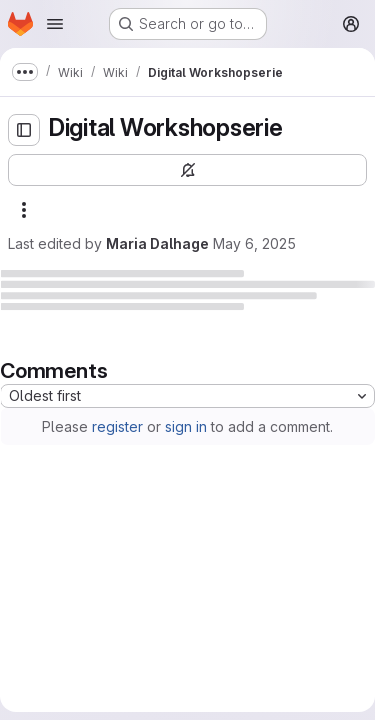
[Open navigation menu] (55, 24)
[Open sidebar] (24, 130)
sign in (186, 426)
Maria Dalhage (157, 243)
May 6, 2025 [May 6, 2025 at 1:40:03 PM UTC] (254, 243)
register (117, 426)
